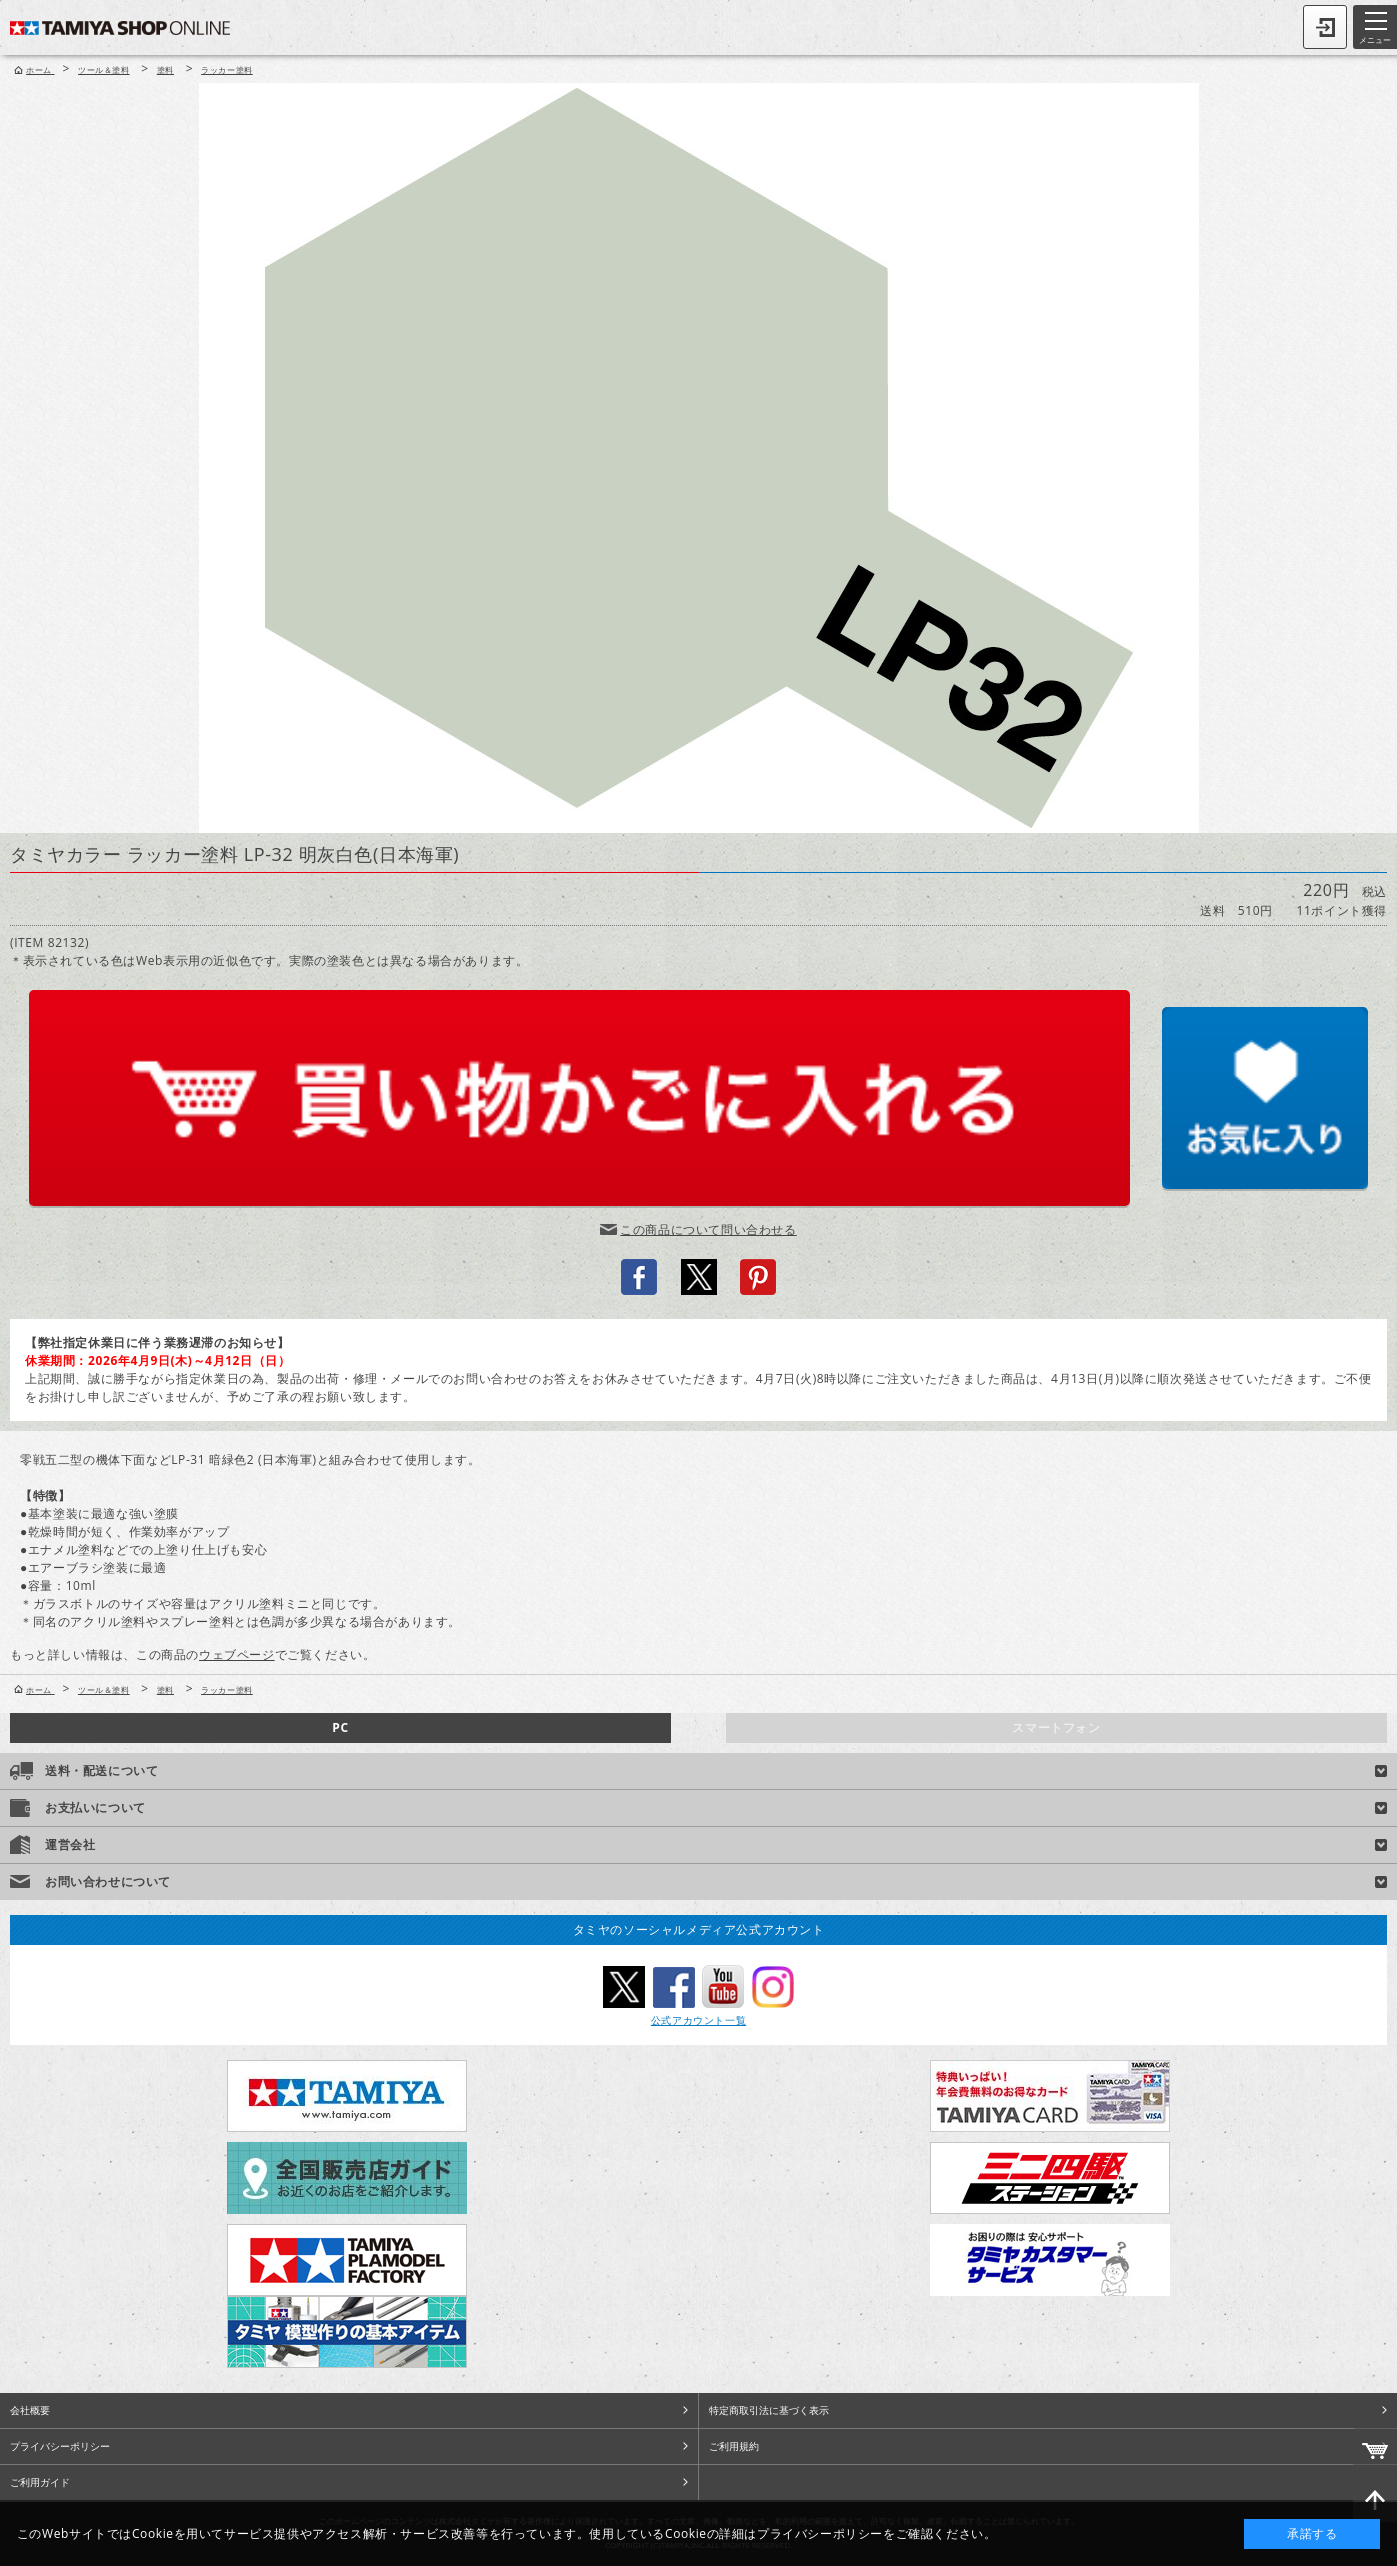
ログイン (1325, 27)
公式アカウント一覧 (698, 2020)
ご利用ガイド (40, 2482)
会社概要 (30, 2410)
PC (340, 1727)
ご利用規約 (734, 2446)
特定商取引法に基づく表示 (769, 2410)
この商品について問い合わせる (708, 1229)
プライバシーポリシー (60, 2446)
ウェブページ (237, 1654)
